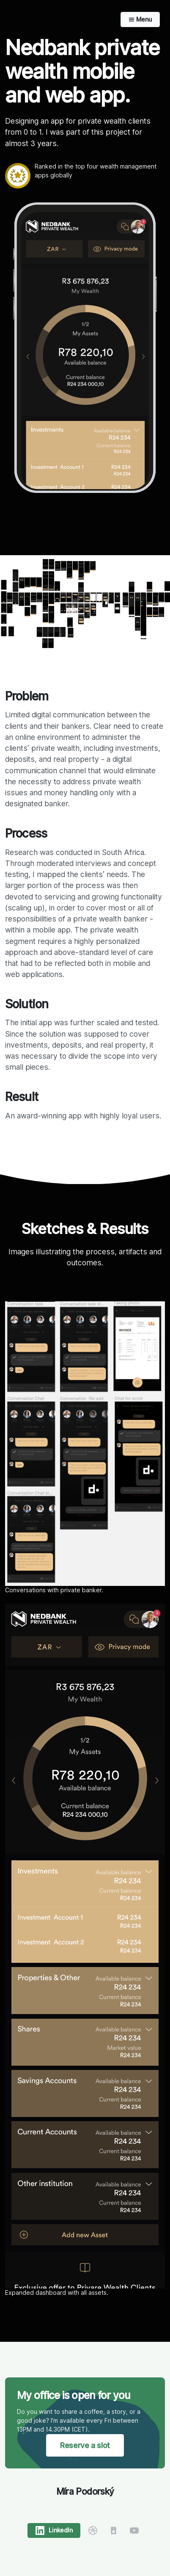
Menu (140, 19)
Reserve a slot (85, 2445)
